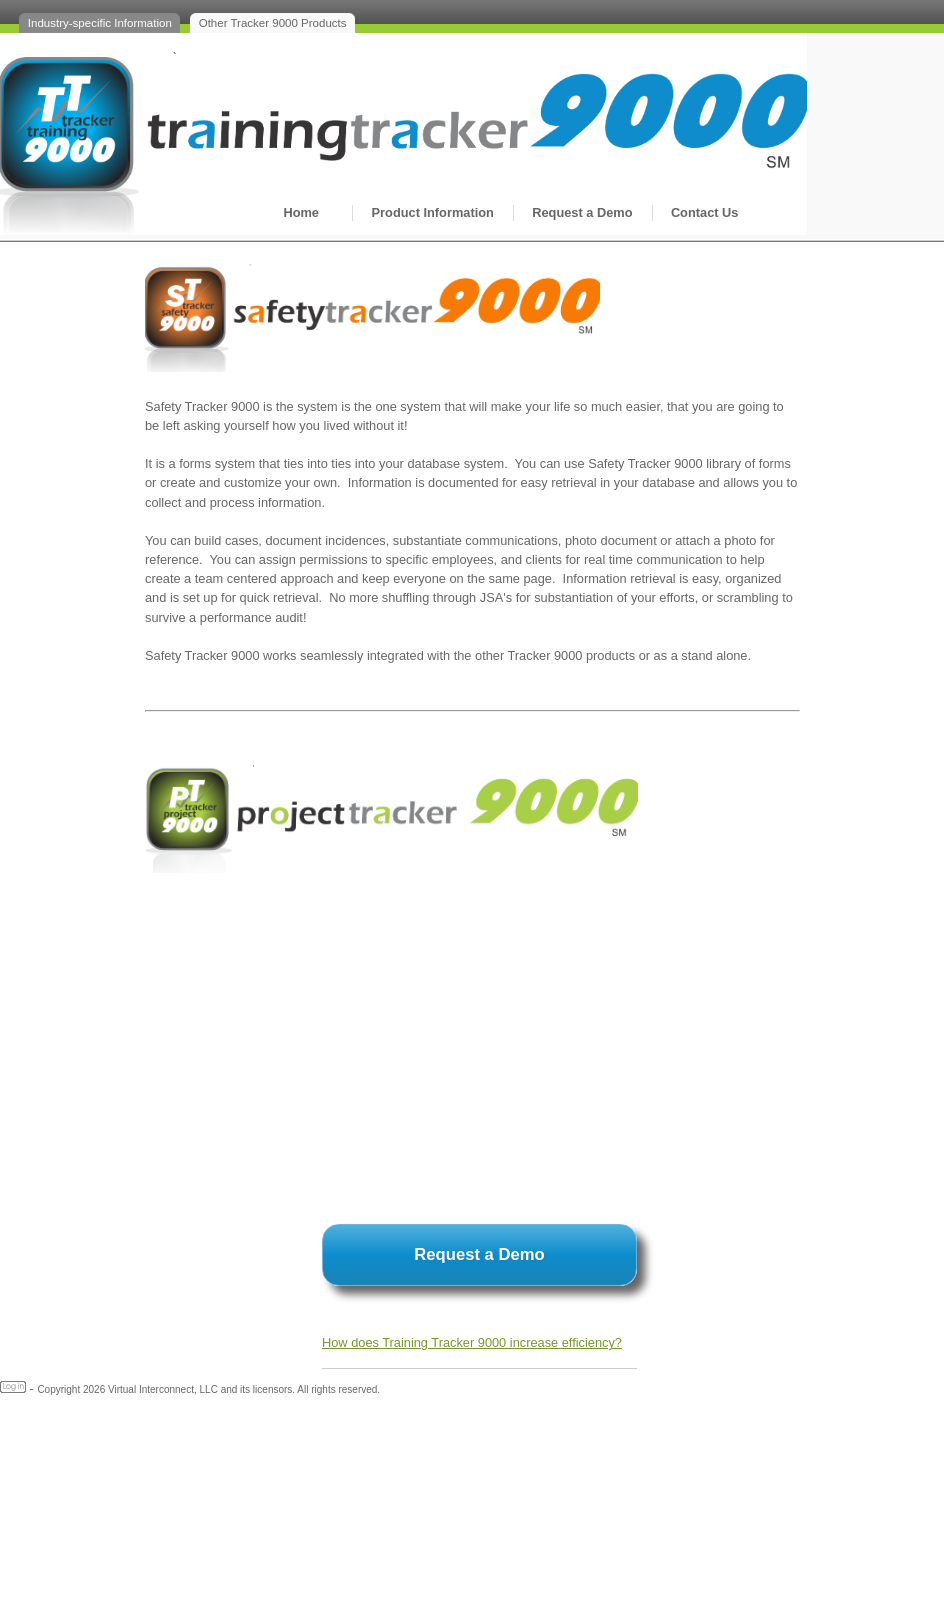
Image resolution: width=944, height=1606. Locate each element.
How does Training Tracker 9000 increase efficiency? (472, 1342)
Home (301, 212)
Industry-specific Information (100, 23)
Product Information (433, 212)
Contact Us (705, 212)
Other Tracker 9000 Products (273, 23)
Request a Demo (582, 212)
